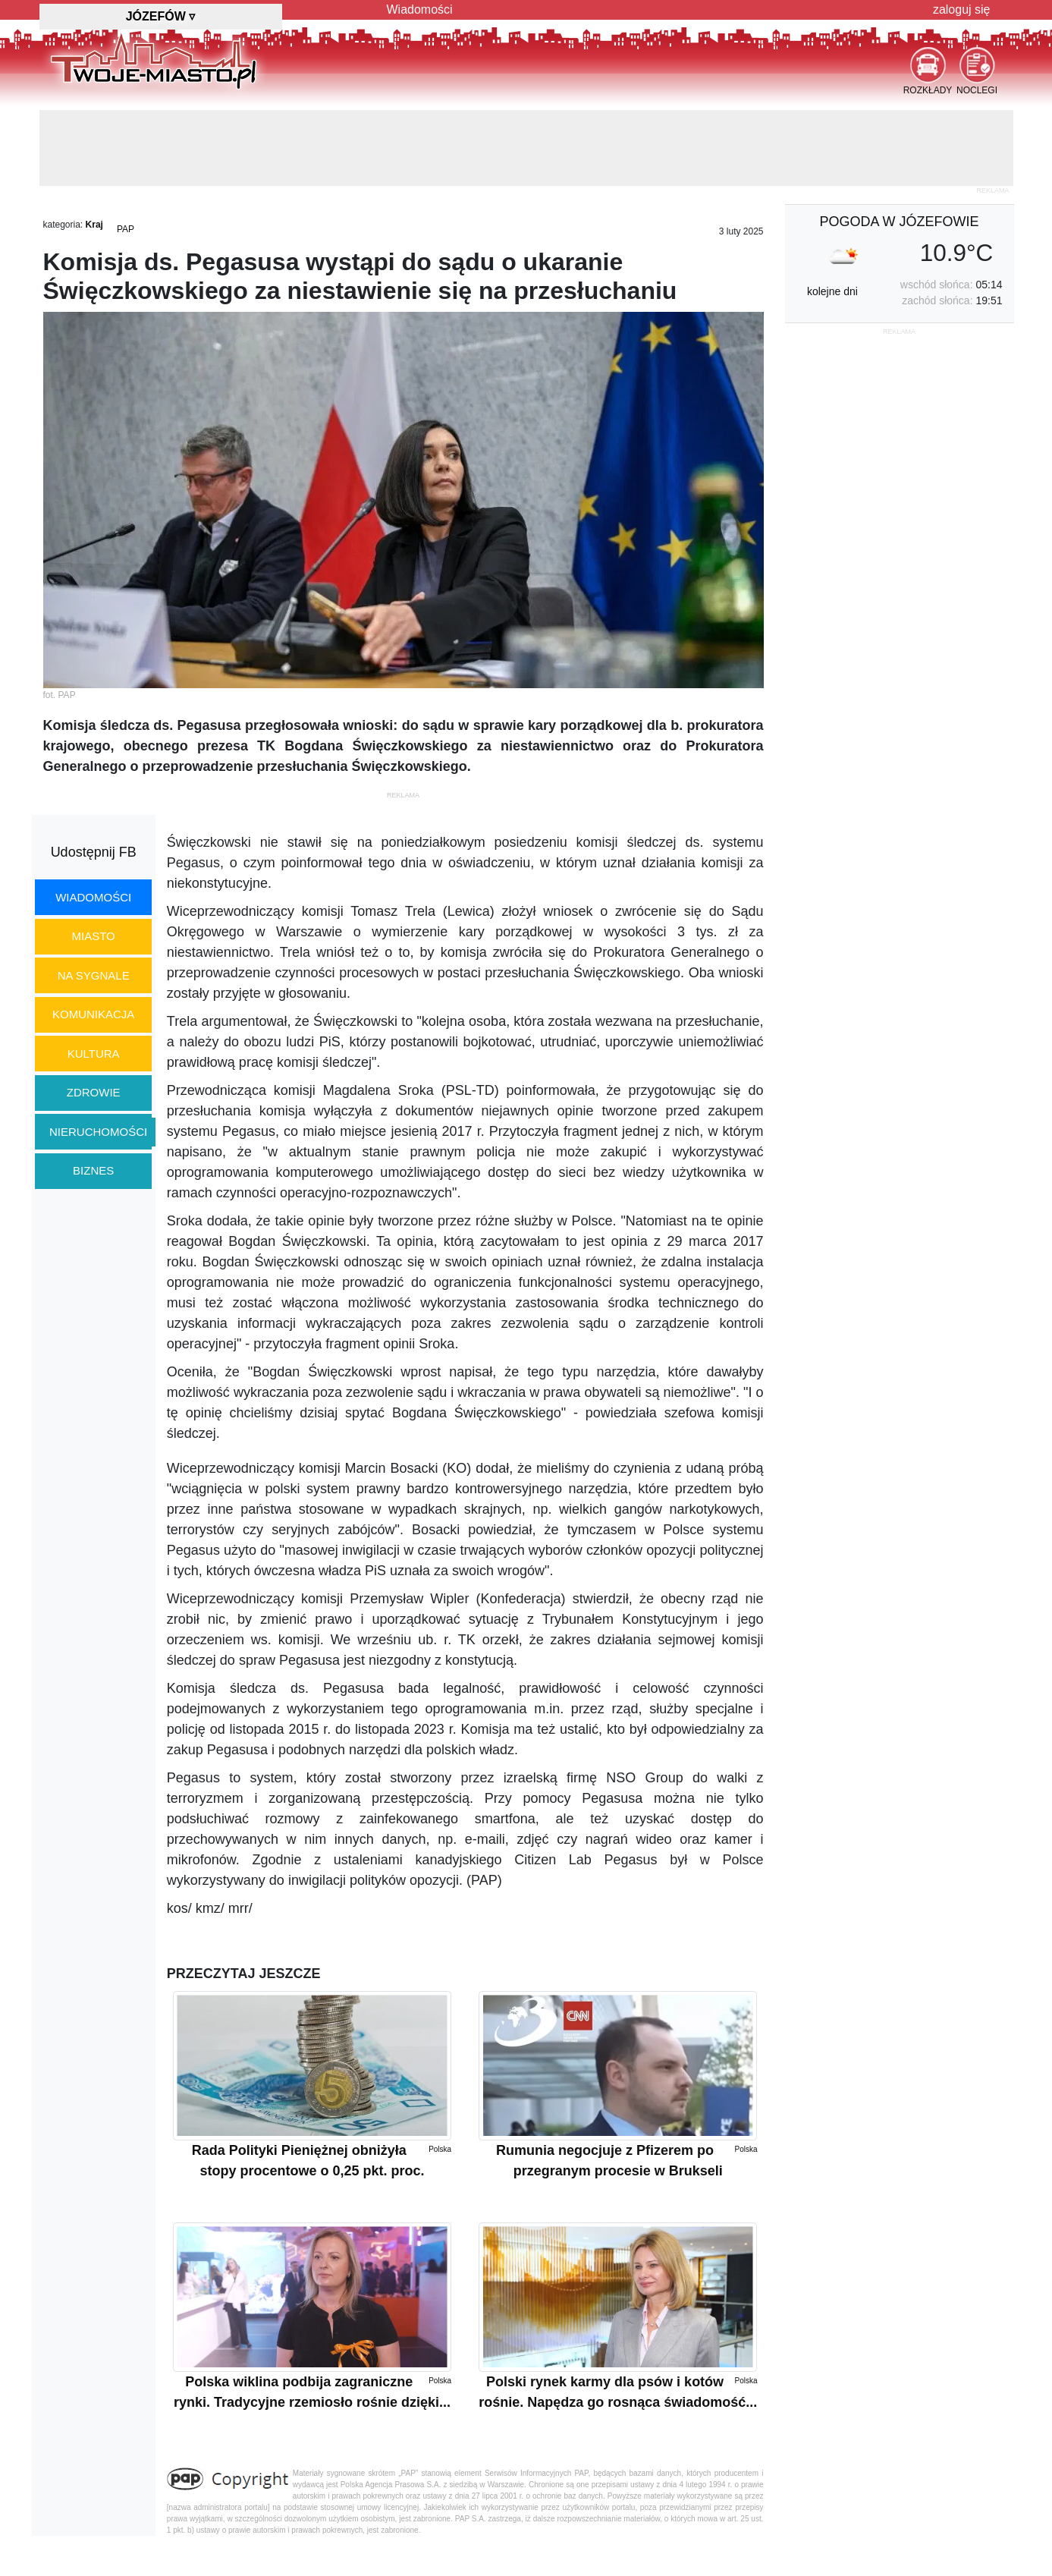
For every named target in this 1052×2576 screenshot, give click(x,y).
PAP (125, 229)
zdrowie (94, 1092)
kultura (94, 1053)
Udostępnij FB (94, 852)
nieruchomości (98, 1131)
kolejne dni (832, 291)
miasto (93, 935)
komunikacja (93, 1014)
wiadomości (93, 897)
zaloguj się (962, 9)
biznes (93, 1170)
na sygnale (94, 975)
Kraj (94, 224)
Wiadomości (420, 9)
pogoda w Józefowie (898, 221)
